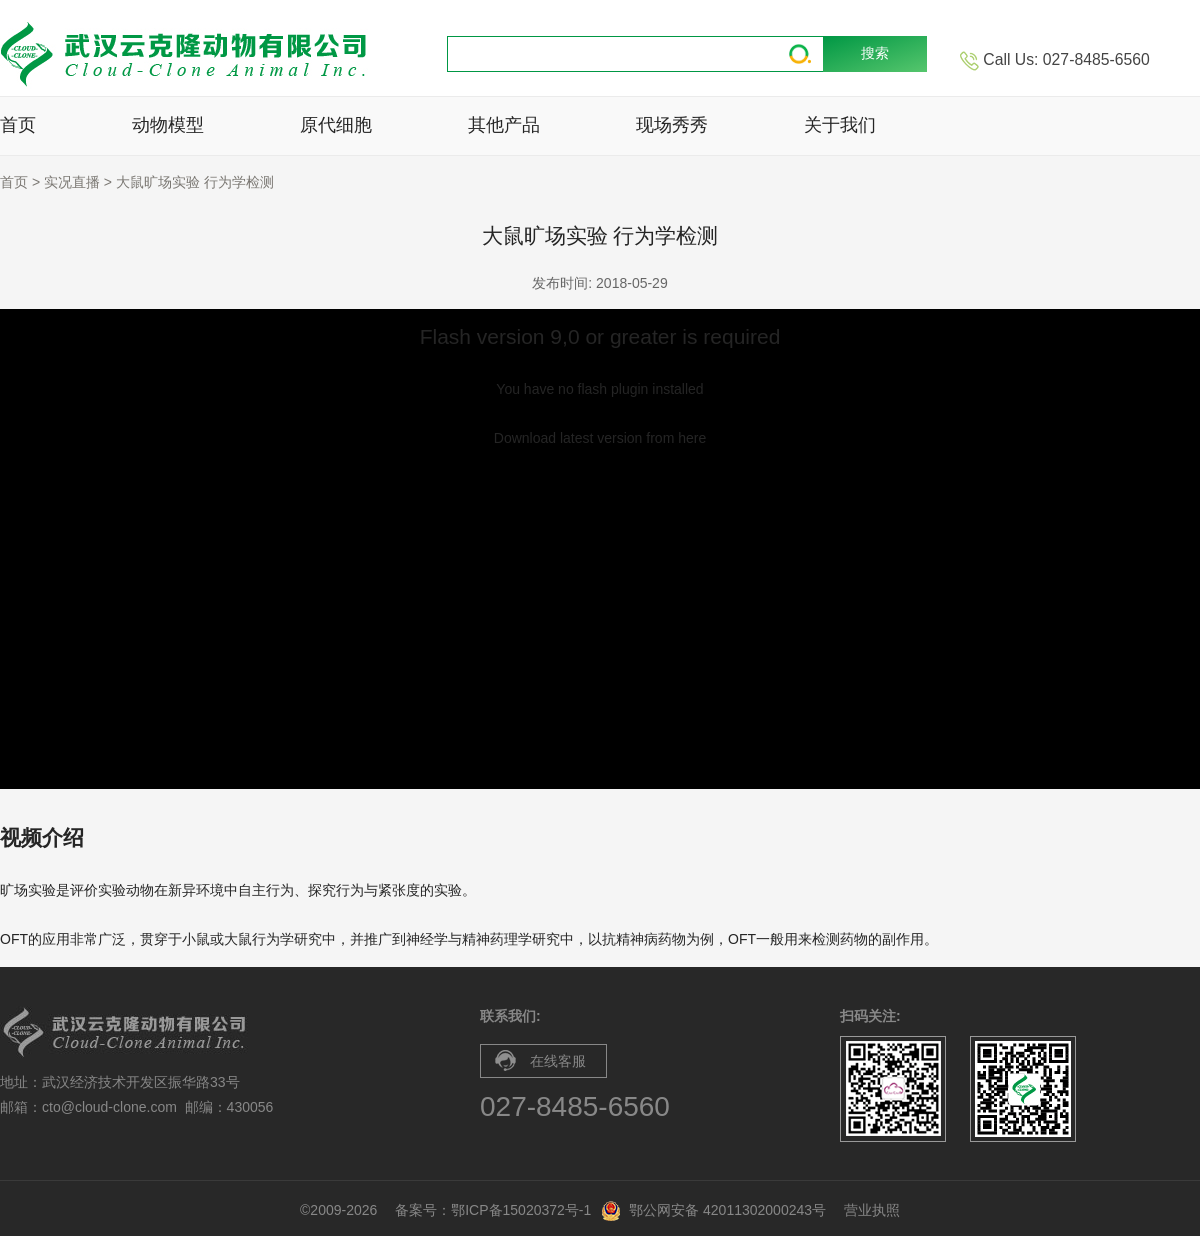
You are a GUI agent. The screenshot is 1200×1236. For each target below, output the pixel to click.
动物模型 (168, 125)
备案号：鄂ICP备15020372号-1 (493, 1210)
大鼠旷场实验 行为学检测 (195, 182)
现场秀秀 (672, 125)
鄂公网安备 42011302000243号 (727, 1210)
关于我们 (840, 125)
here (692, 438)
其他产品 (504, 125)
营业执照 (872, 1210)
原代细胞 (336, 125)
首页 (18, 125)
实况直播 (72, 182)
